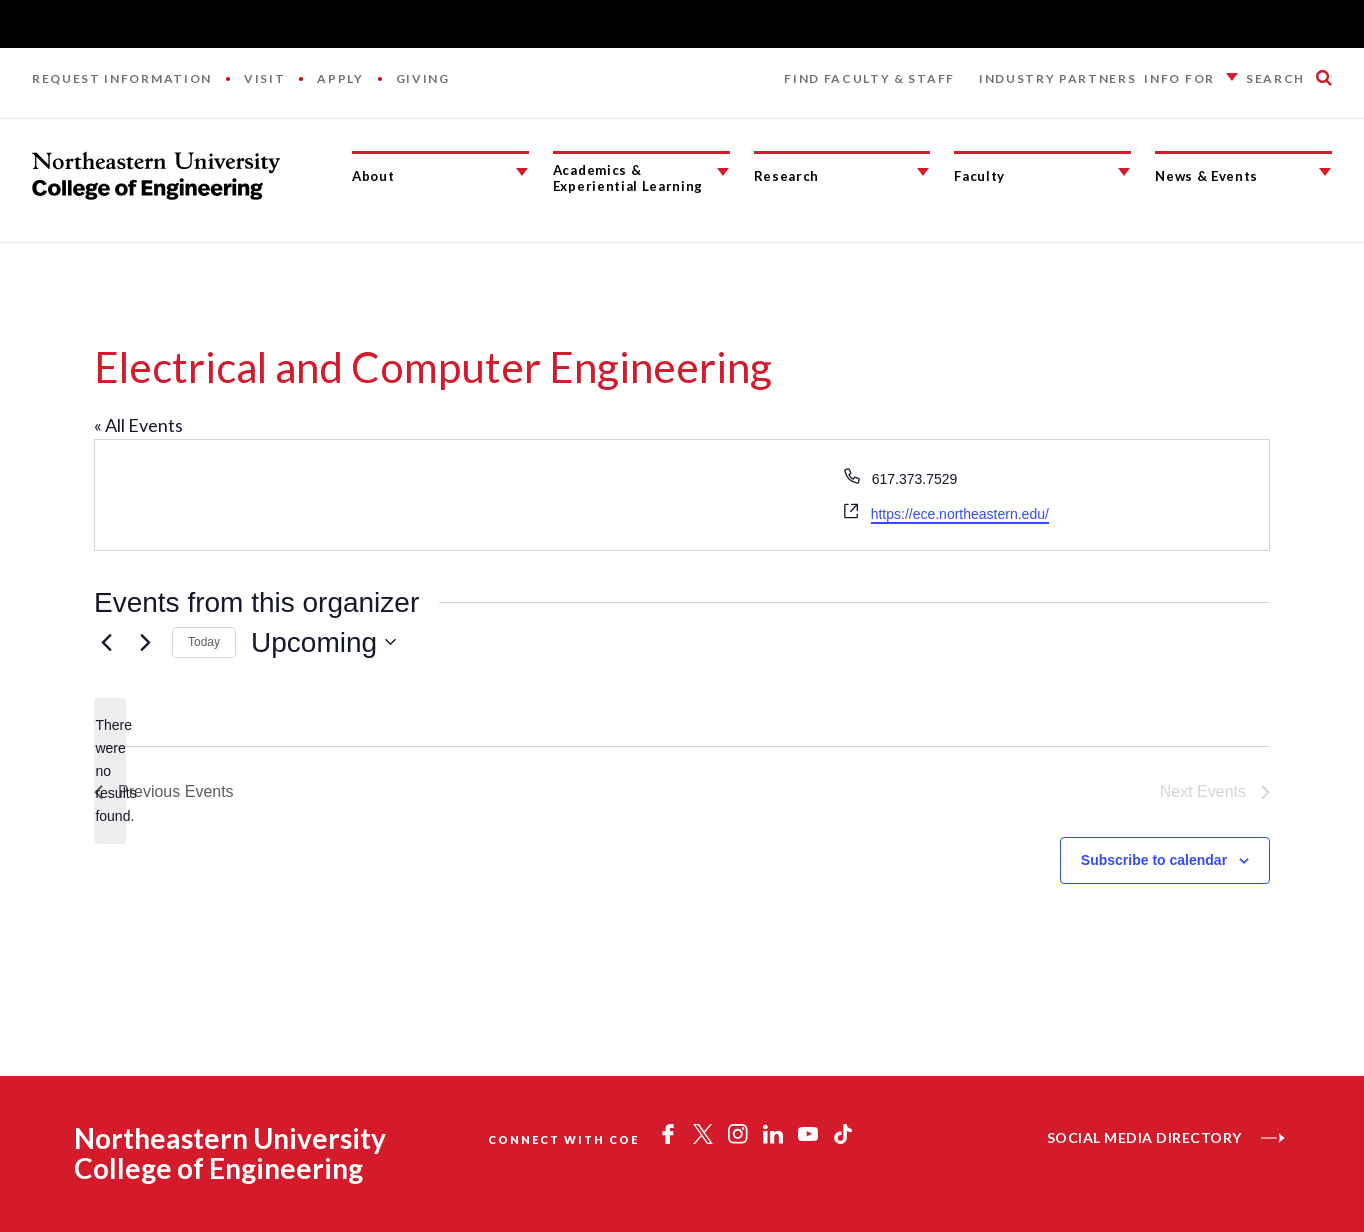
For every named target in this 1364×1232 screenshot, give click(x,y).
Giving (423, 78)
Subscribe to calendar (1154, 860)
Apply (340, 78)
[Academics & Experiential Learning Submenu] (723, 172)
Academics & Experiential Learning (628, 178)
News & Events (1206, 176)
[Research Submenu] (923, 172)
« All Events (138, 425)
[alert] (110, 770)
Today (204, 642)
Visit (264, 78)
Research (786, 176)
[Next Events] (145, 642)
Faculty (979, 176)
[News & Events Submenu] (1325, 172)
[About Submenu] (522, 172)
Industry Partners (1058, 78)
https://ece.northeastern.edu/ (960, 514)
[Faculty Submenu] (1124, 172)
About (373, 176)
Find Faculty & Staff (869, 78)
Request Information (122, 78)
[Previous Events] (106, 642)
